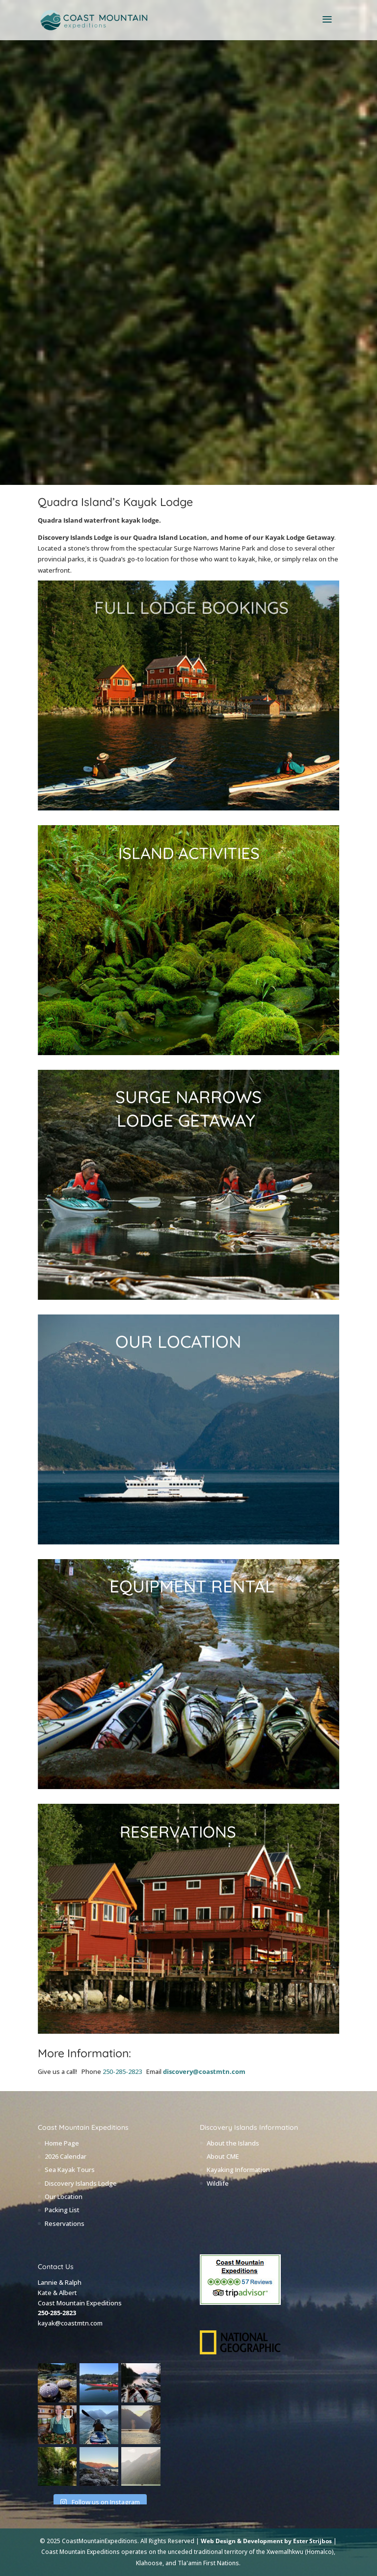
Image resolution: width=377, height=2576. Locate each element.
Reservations (64, 2223)
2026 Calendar (65, 2156)
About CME (223, 2156)
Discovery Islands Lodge (81, 2183)
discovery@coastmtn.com (204, 2071)
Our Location (63, 2196)
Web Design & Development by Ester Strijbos (266, 2541)
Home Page (62, 2143)
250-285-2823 (122, 2071)
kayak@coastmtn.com (70, 2323)
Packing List (62, 2209)
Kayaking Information (238, 2169)
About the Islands (233, 2143)
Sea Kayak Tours (70, 2169)
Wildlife (218, 2183)
